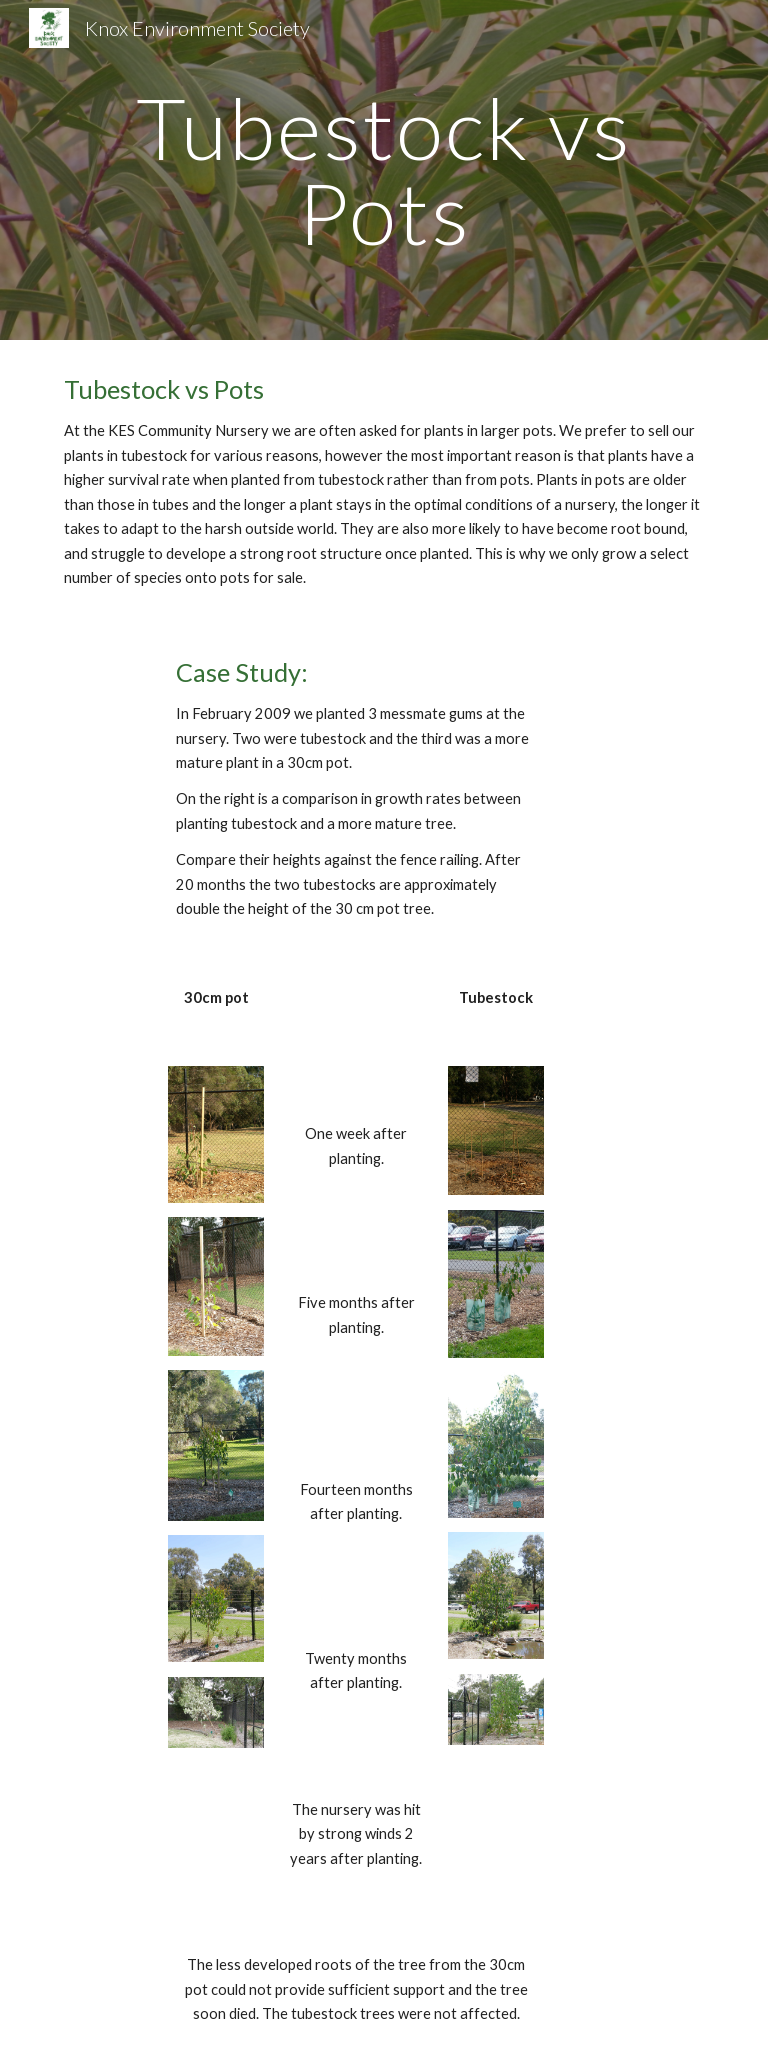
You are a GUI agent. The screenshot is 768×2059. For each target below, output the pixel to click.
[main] (383, 170)
